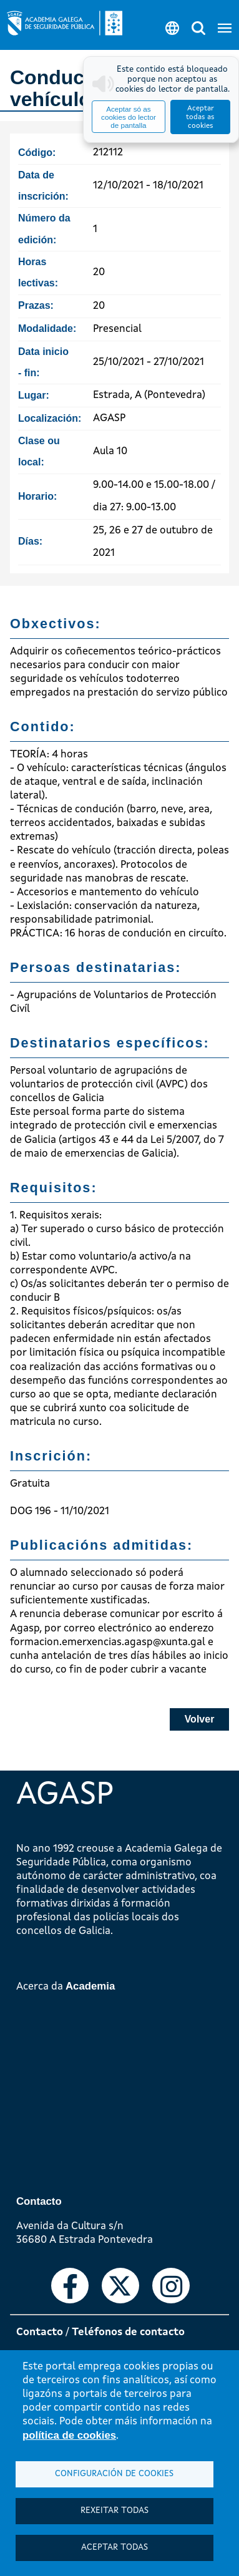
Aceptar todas (114, 2548)
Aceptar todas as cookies (200, 117)
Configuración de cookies (114, 2474)
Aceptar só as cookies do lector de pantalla (128, 117)
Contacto (39, 2332)
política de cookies (69, 2435)
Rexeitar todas (114, 2511)
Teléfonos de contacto (128, 2332)
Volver (200, 1719)
